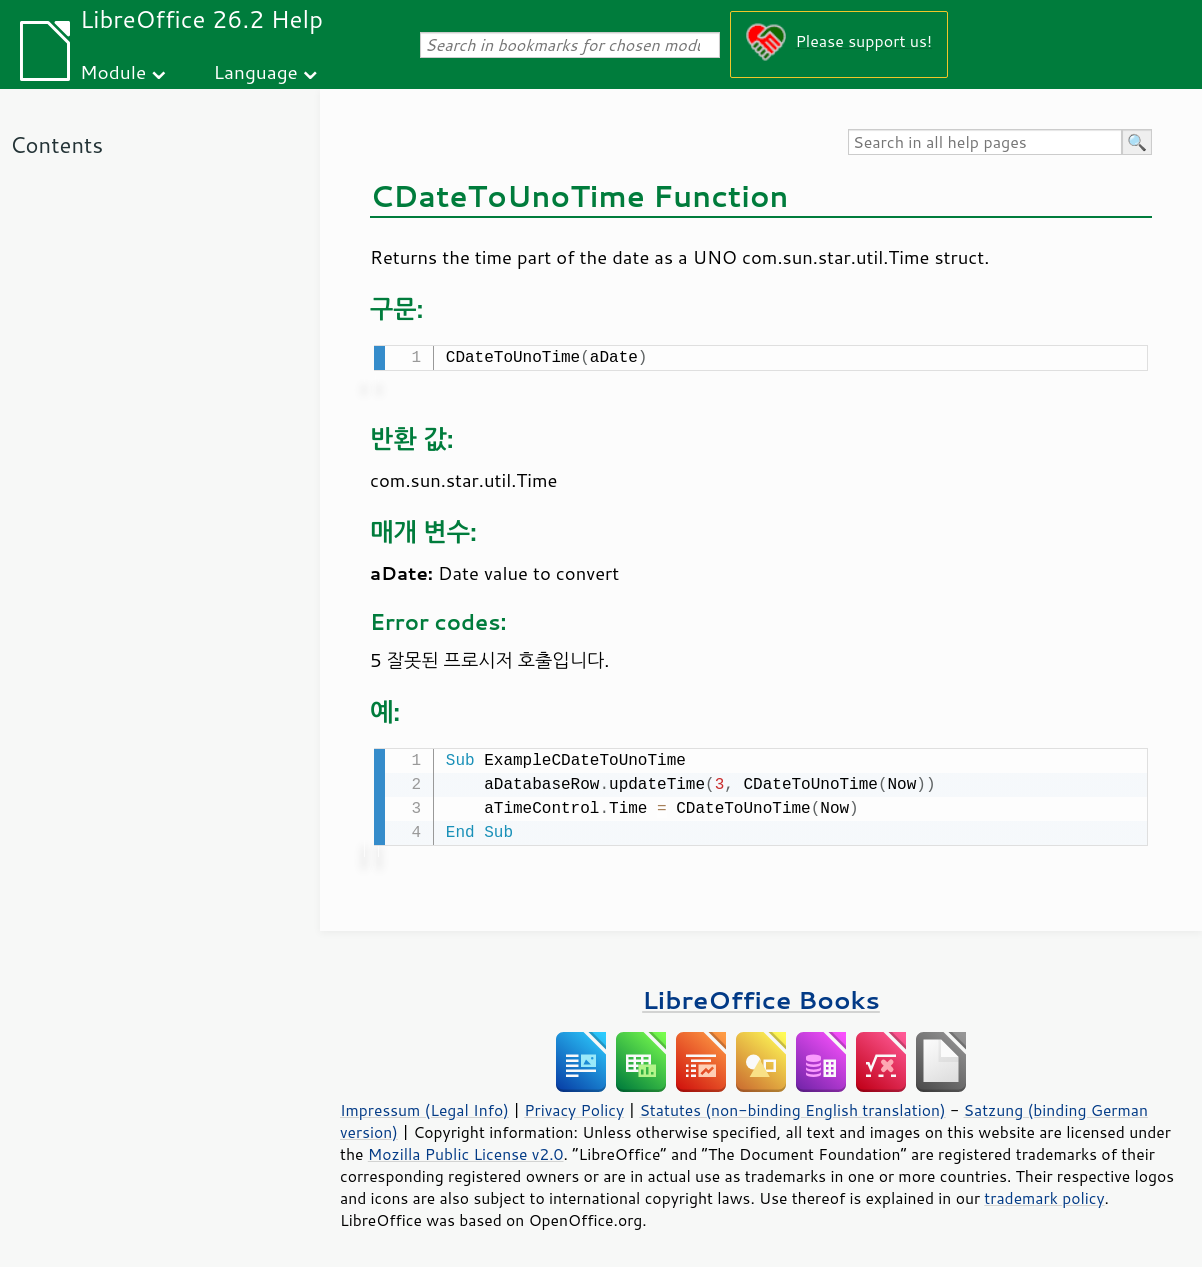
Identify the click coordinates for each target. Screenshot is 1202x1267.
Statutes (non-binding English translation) (792, 1106)
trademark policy (1044, 1194)
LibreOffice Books (761, 995)
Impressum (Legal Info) (424, 1106)
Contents (56, 144)
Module (113, 71)
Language (256, 71)
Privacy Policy (574, 1106)
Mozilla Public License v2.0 (466, 1150)
